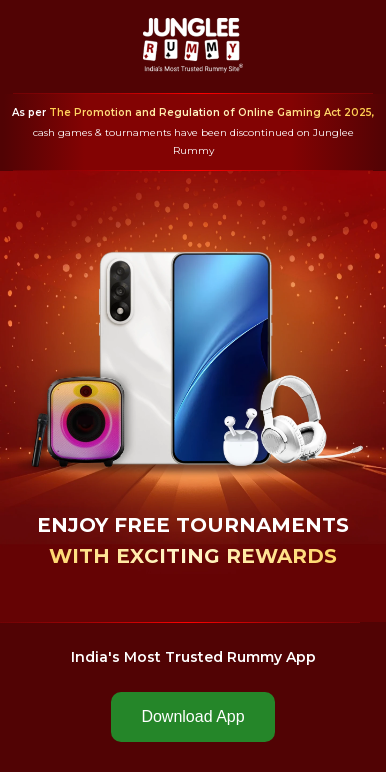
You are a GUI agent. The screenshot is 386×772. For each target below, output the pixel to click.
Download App (192, 716)
